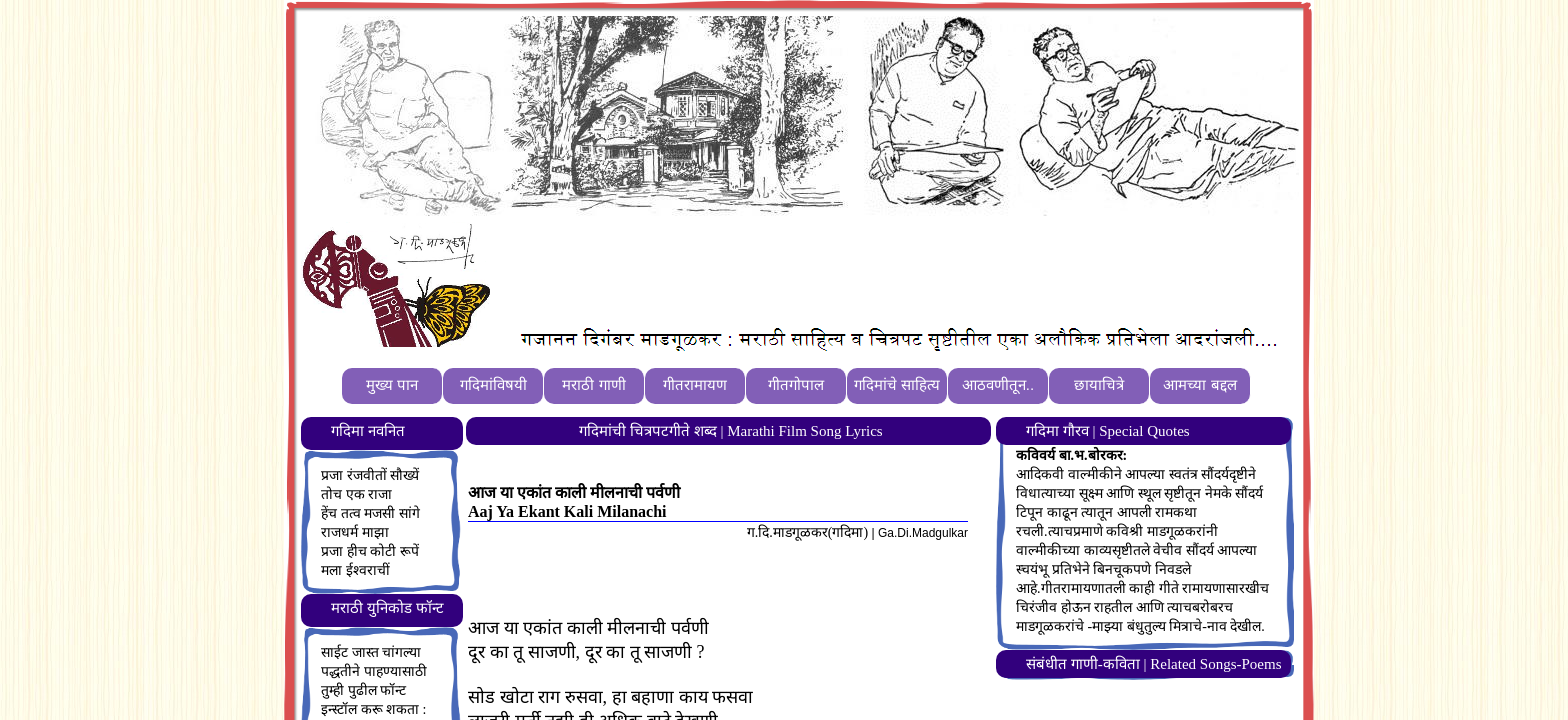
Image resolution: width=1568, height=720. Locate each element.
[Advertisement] (863, 271)
